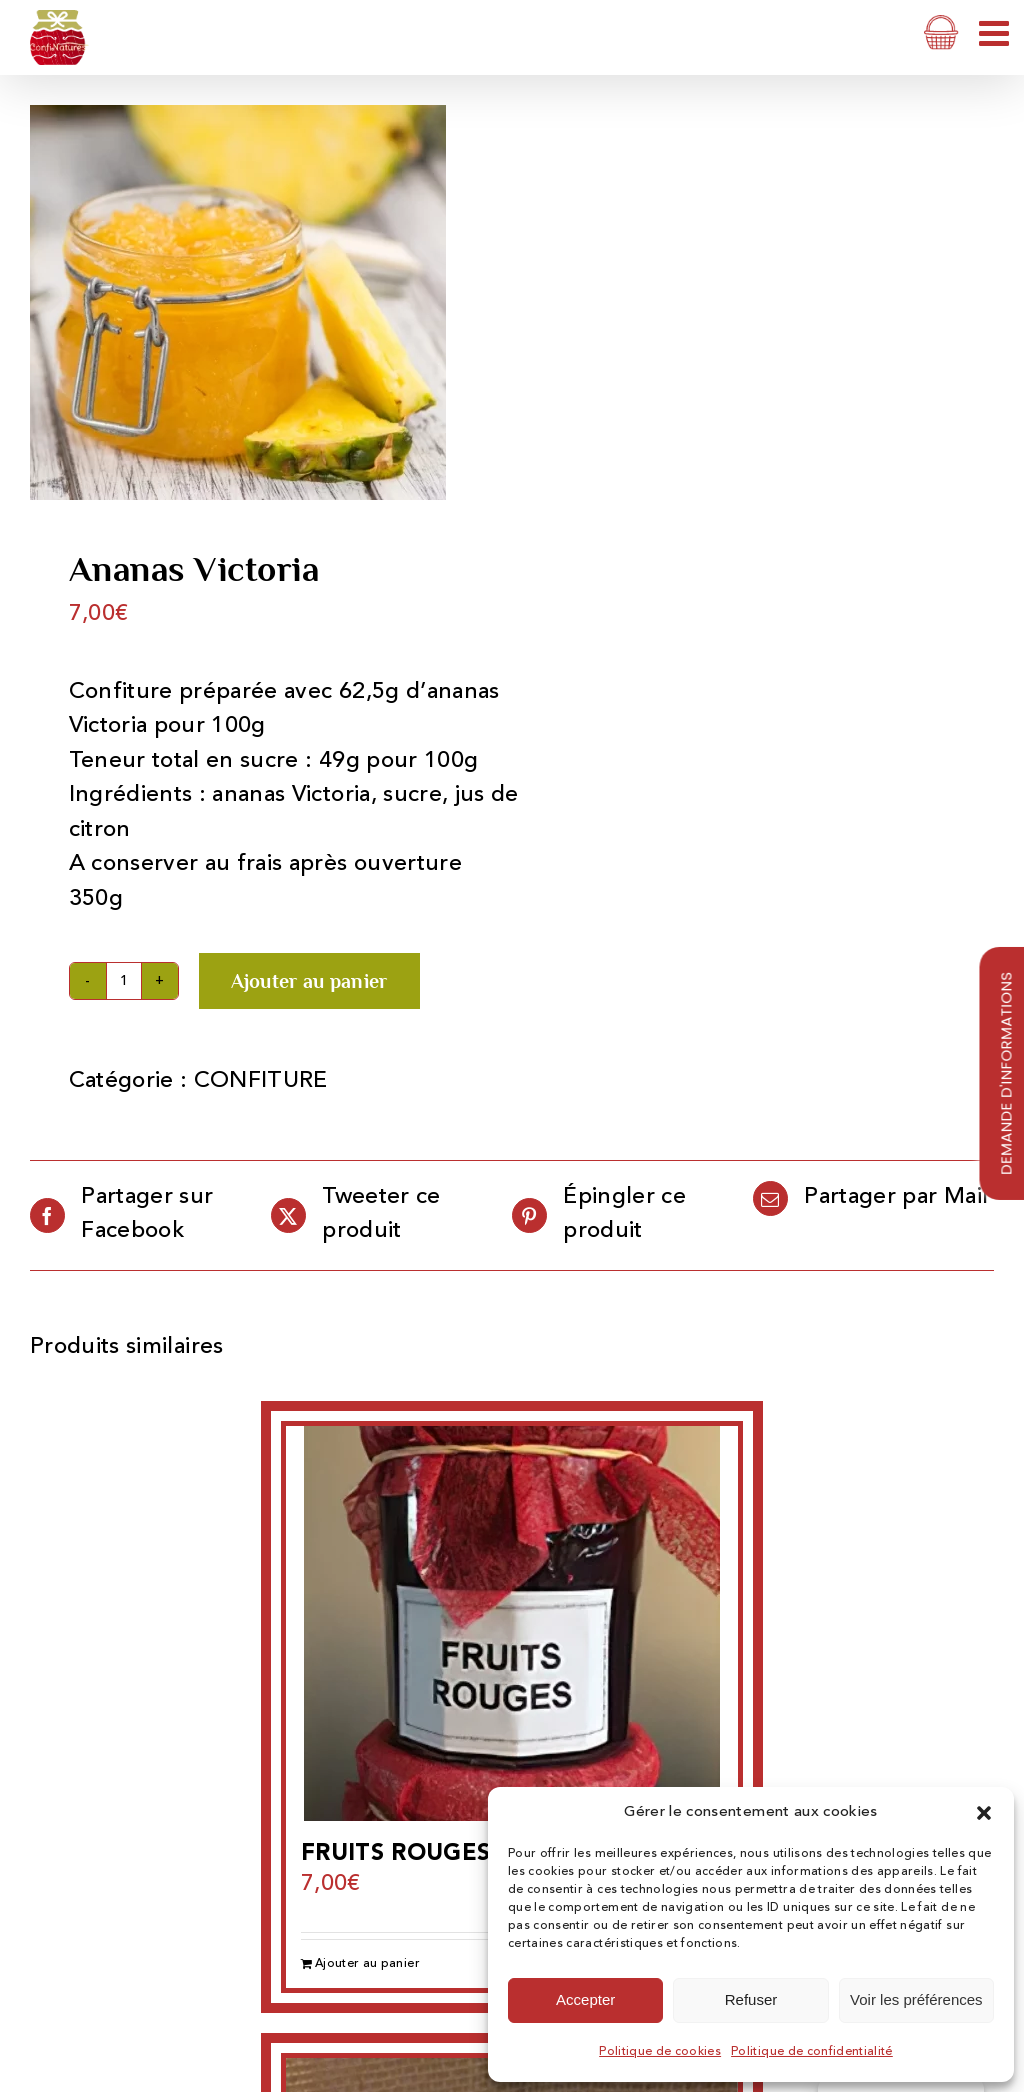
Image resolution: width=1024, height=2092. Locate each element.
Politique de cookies (660, 2052)
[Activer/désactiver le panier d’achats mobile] (941, 32)
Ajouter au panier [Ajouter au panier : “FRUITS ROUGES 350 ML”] (367, 1964)
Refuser (751, 1999)
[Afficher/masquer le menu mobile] (996, 32)
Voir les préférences (916, 1999)
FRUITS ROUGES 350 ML (442, 1854)
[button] (984, 1813)
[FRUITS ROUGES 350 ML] (512, 1623)
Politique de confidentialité (812, 2052)
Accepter (585, 1999)
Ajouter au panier (309, 981)
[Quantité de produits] (124, 981)
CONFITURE (261, 1081)
